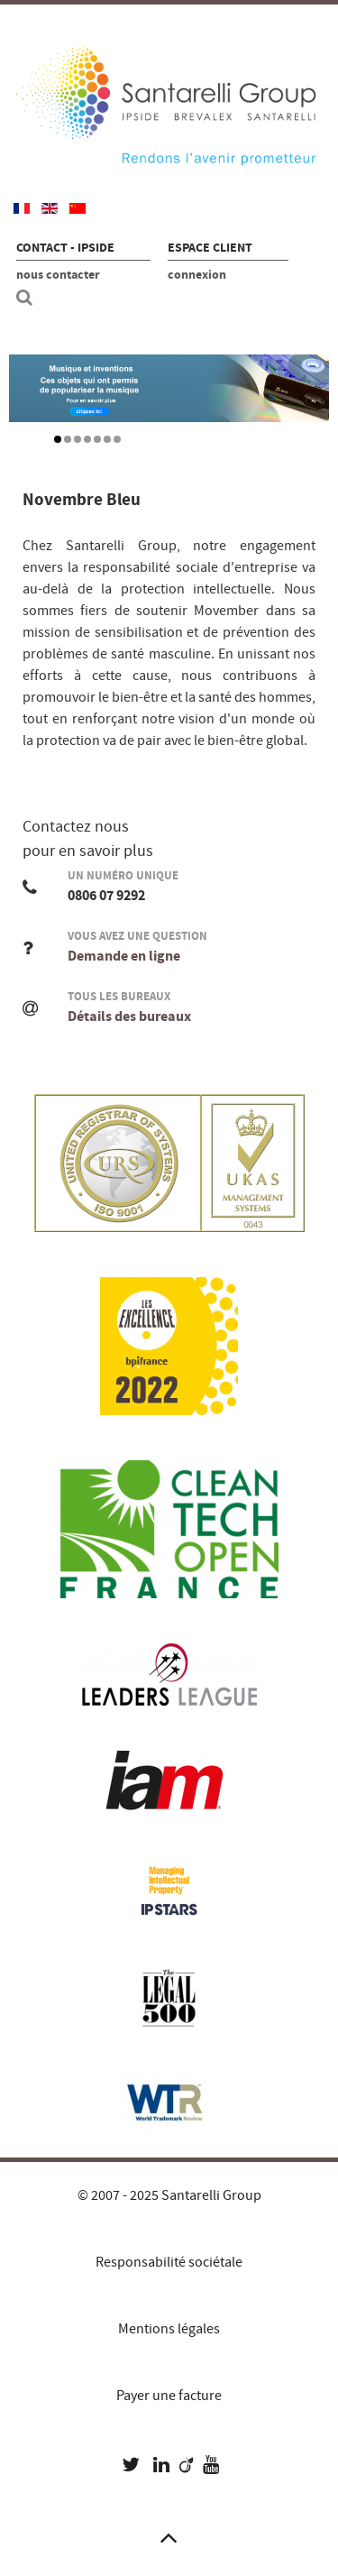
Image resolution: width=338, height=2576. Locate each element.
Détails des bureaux (129, 1016)
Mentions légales (169, 2329)
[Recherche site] (27, 298)
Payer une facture (169, 2395)
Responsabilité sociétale (169, 2262)
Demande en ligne (124, 956)
